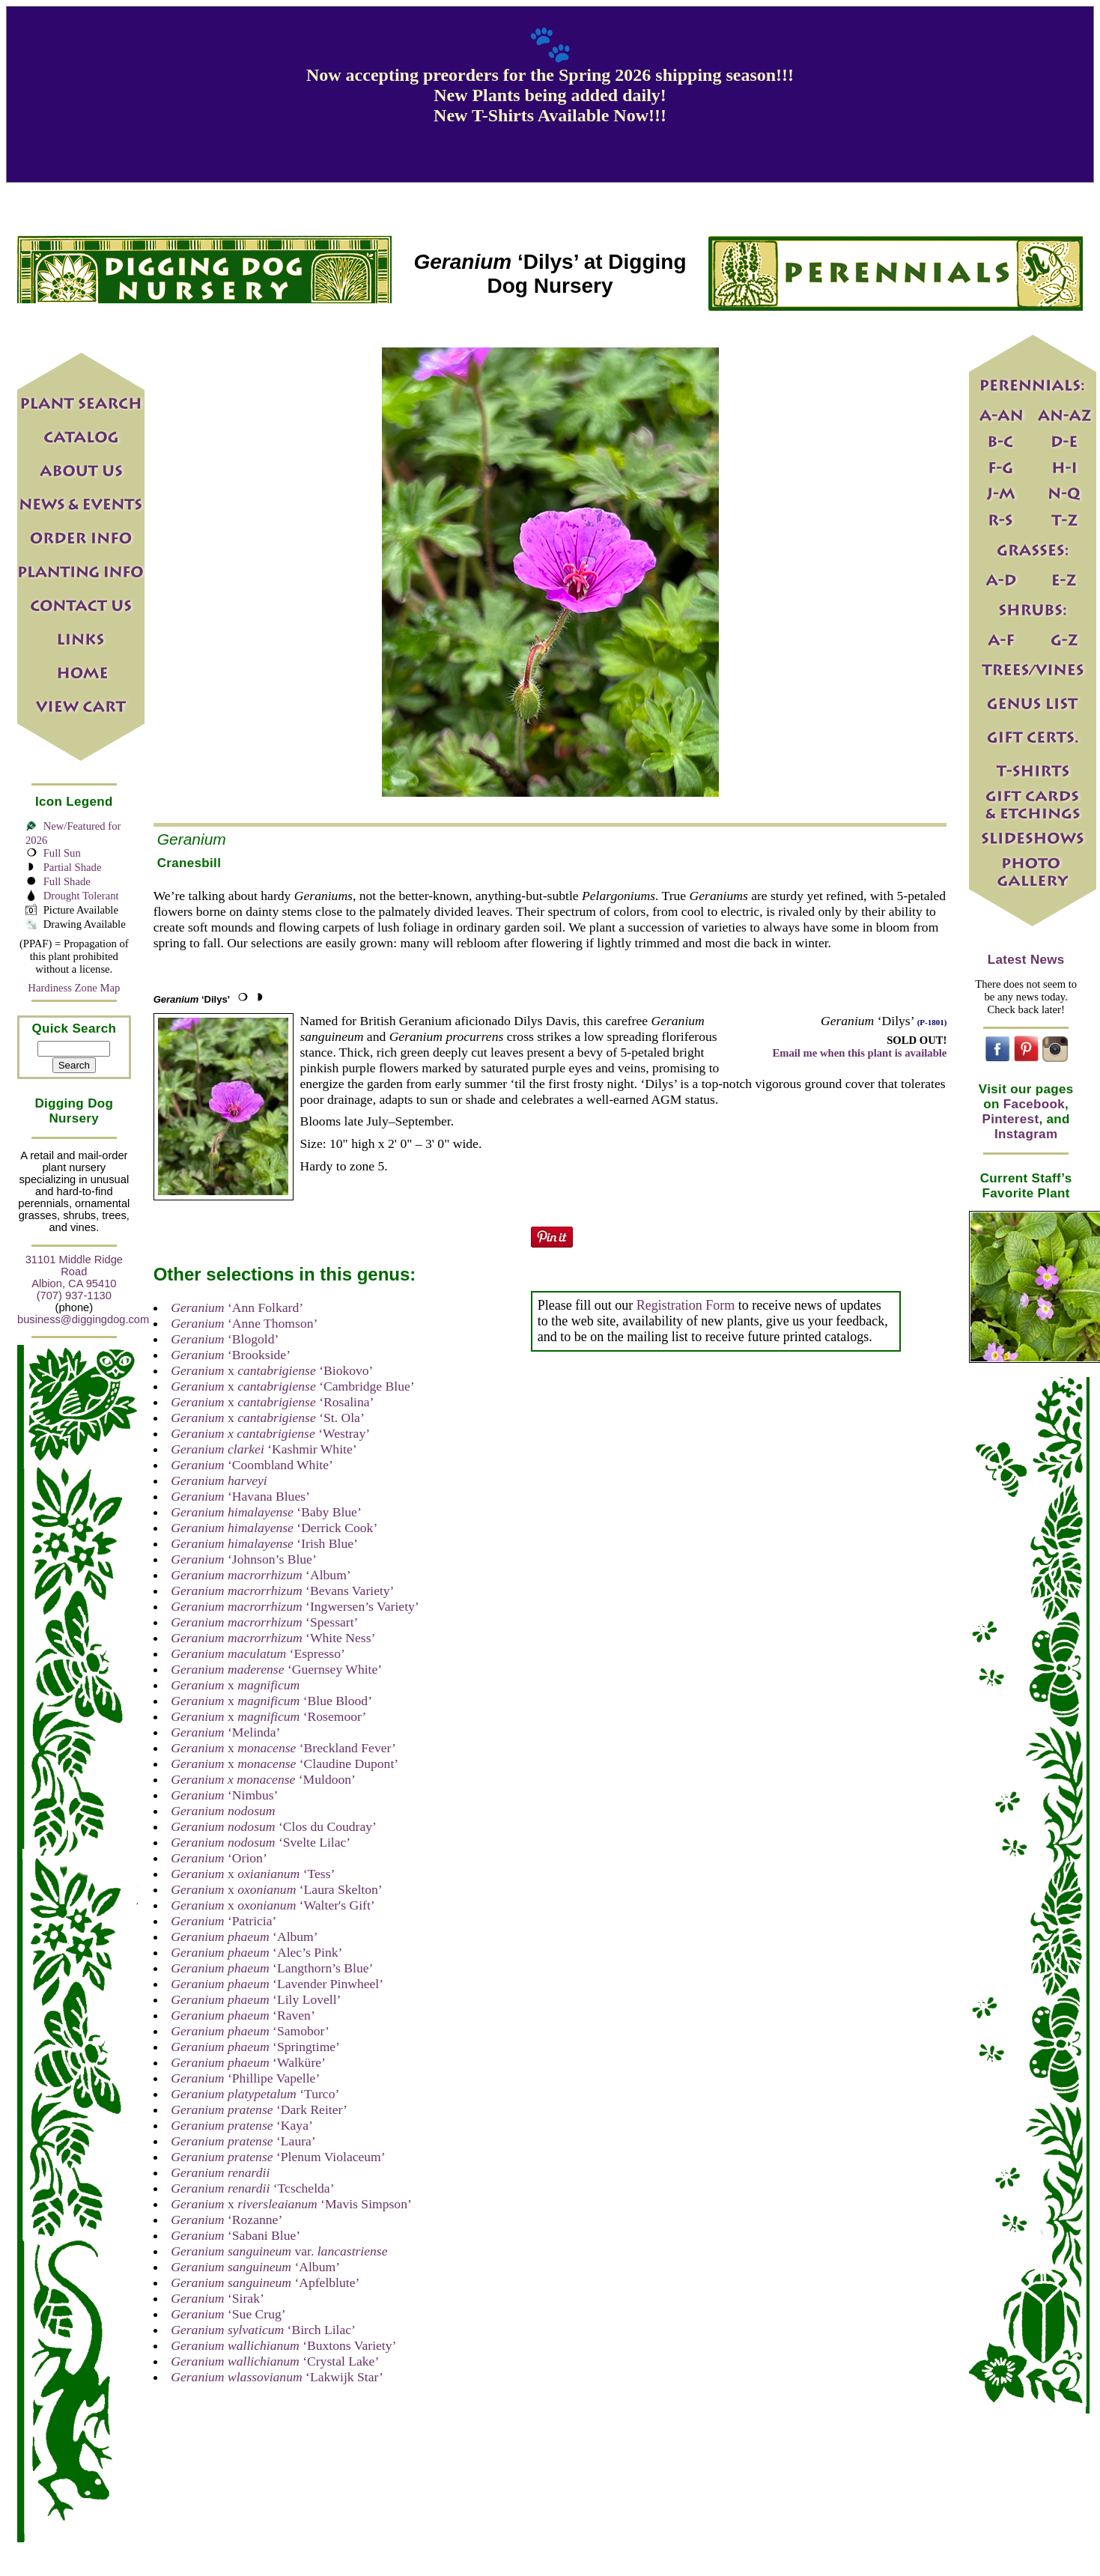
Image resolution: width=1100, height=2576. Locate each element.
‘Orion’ (219, 1857)
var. (279, 2251)
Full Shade (67, 881)
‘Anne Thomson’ (244, 1323)
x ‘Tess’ (253, 1873)
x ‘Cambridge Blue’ (292, 1386)
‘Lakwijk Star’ (277, 2376)
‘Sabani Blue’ (235, 2235)
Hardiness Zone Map (74, 988)
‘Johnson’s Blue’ (244, 1559)
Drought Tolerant (81, 896)
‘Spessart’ (264, 1621)
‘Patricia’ (223, 1920)
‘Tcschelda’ (252, 2188)
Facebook (1034, 1104)
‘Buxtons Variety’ (283, 2345)
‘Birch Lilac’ (263, 2329)
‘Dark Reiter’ (259, 2109)
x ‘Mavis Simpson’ (291, 2203)
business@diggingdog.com (83, 1319)
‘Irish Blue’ (264, 1543)
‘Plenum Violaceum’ (278, 2156)
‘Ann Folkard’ (237, 1307)
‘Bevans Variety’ (282, 1590)
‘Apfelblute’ (265, 2282)
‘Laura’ (243, 2140)
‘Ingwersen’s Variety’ (295, 1606)
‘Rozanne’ (226, 2219)
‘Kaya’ (242, 2125)
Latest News (1026, 960)
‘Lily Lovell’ (256, 1999)
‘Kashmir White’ (263, 1449)
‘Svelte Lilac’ (260, 1842)
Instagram (1025, 1134)
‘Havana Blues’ (240, 1496)
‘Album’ (260, 1574)
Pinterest (1010, 1119)
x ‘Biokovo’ (272, 1370)
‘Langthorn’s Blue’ (272, 1967)
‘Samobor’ (250, 2030)
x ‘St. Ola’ (268, 1417)
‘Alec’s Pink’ (256, 1952)
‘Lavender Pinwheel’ (277, 1983)
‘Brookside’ (231, 1354)
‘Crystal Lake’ (275, 2361)
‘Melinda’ (225, 1732)
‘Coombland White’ (252, 1464)
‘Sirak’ (217, 2298)
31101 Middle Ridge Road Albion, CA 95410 (74, 1271)
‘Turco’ (255, 2093)
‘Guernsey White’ (276, 1669)
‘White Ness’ (273, 1637)
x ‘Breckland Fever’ (283, 1747)
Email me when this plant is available (859, 1053)
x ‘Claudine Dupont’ (284, 1763)
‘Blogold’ (225, 1338)
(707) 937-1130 (74, 1295)
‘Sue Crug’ (228, 2313)
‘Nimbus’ (224, 1794)
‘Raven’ (243, 2015)
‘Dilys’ (192, 999)
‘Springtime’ (255, 2046)
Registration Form (685, 1305)
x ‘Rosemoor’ (268, 1716)
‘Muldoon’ (263, 1779)
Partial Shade (72, 867)
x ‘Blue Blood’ (271, 1700)
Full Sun (62, 853)
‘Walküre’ (248, 2062)
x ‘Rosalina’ (272, 1401)
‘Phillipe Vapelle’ (245, 2078)
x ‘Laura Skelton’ (276, 1889)
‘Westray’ (270, 1433)
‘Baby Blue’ (266, 1511)
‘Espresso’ (258, 1653)
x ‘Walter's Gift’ (272, 1905)
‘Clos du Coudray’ (274, 1826)
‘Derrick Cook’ (274, 1527)
